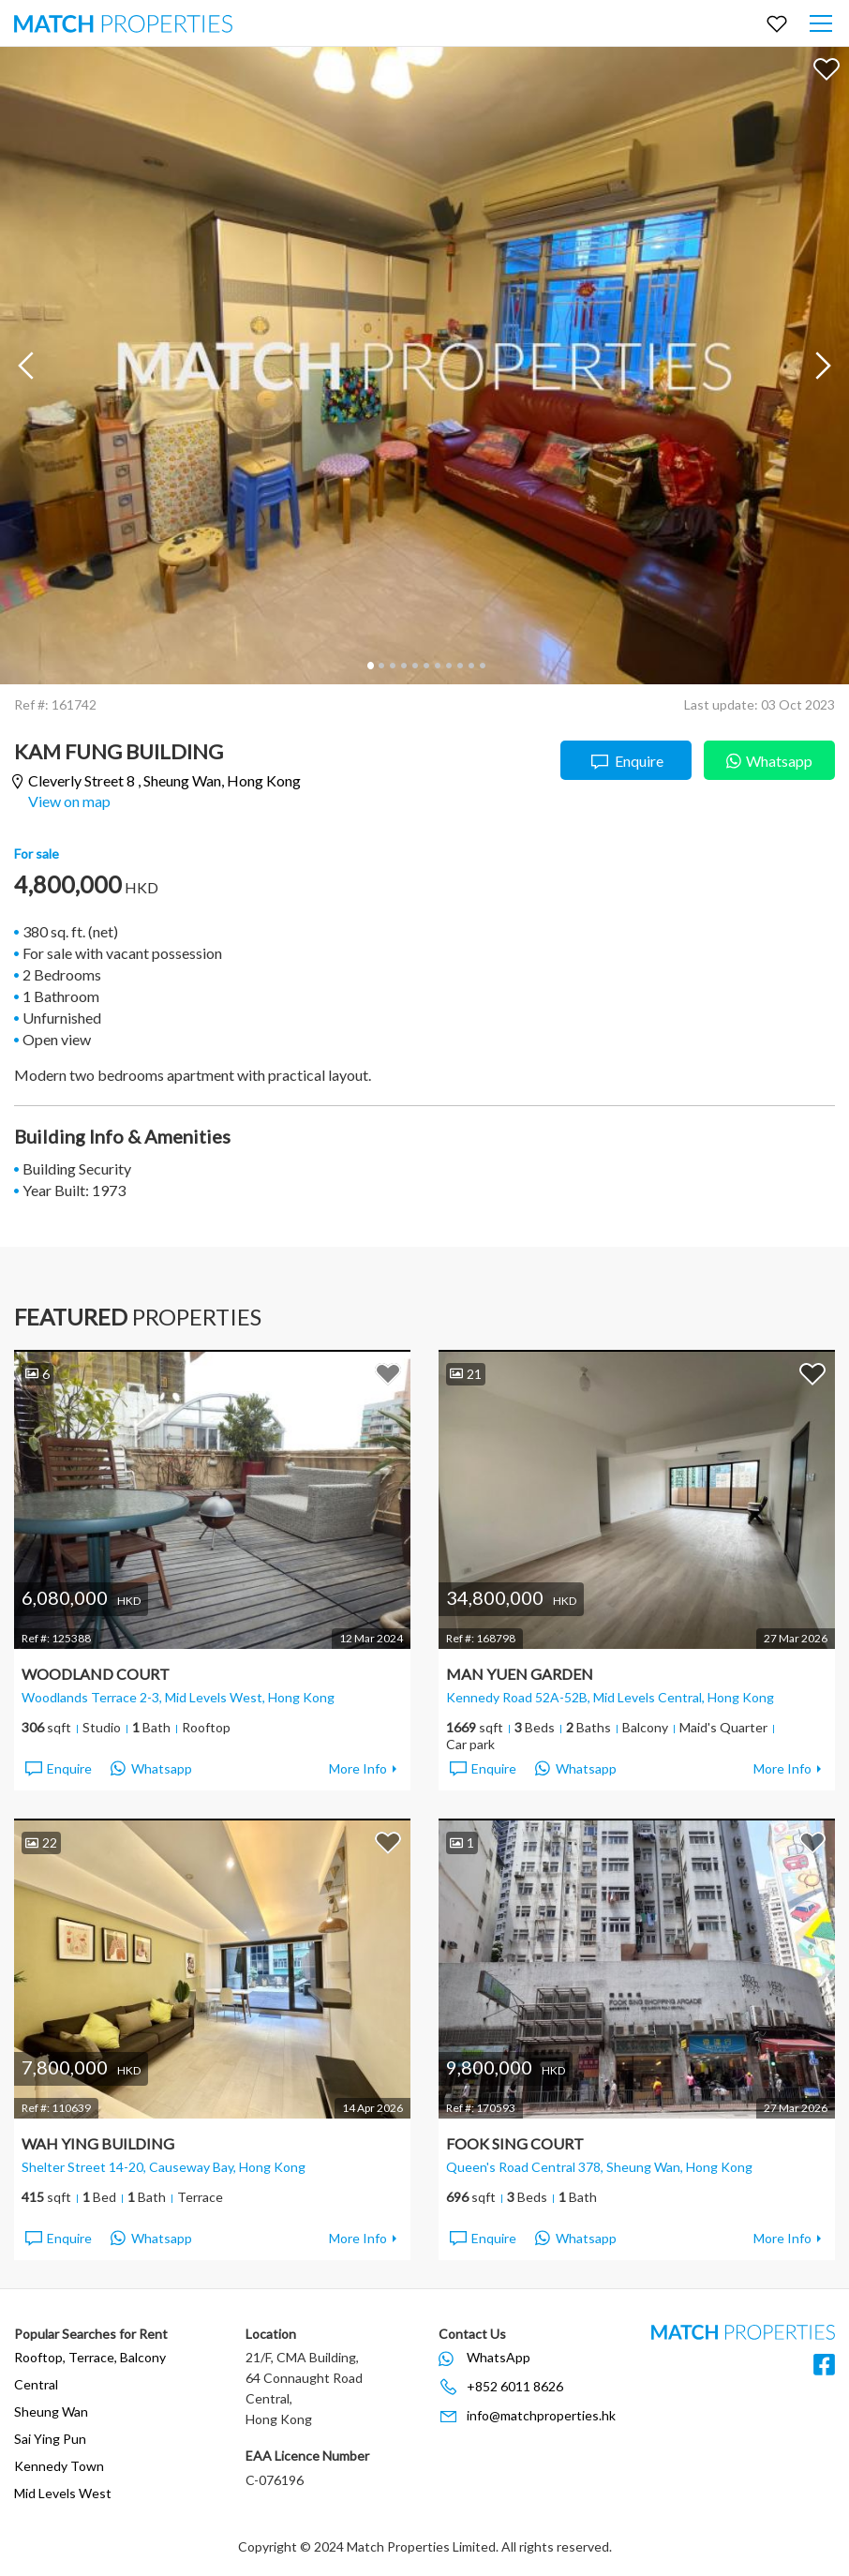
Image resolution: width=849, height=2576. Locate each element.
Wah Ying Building (98, 2143)
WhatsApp (498, 2357)
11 (481, 665)
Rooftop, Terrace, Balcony (90, 2357)
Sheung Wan (51, 2411)
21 (466, 1374)
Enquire (626, 761)
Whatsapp (769, 758)
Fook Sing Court (515, 2143)
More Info (358, 1768)
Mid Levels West (63, 2493)
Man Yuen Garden (519, 1674)
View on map (69, 801)
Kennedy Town (59, 2466)
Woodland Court (96, 1674)
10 (470, 665)
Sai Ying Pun (50, 2439)
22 (41, 1842)
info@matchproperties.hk (541, 2415)
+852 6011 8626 (515, 2386)
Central (36, 2384)
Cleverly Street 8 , (164, 781)
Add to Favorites (827, 68)
